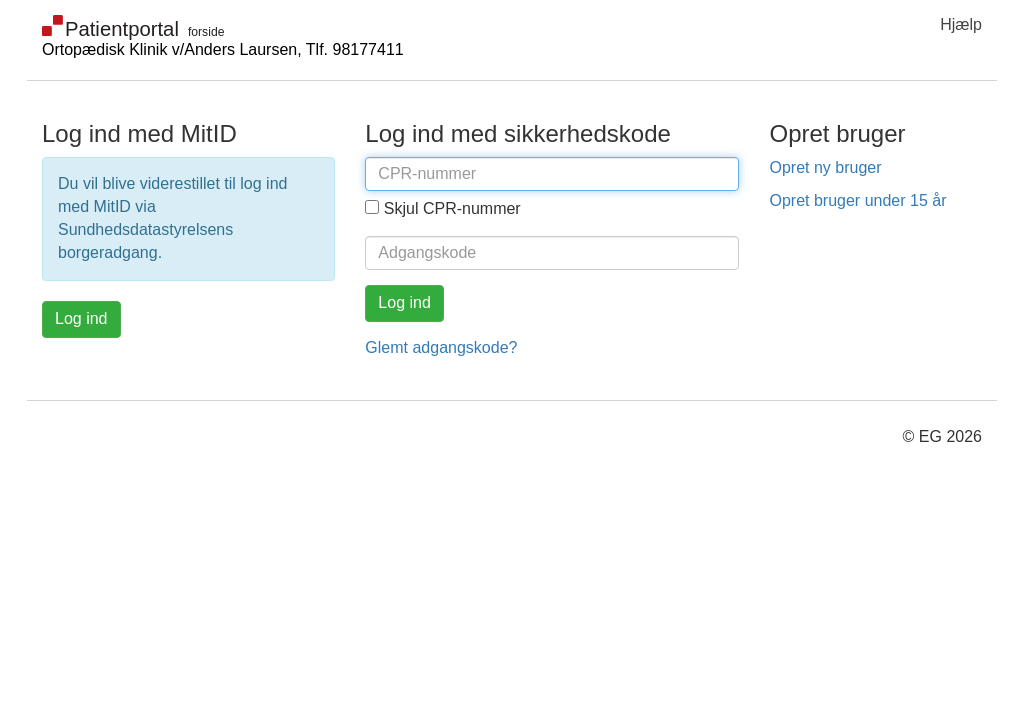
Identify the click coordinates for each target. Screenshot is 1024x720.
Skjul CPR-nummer (452, 208)
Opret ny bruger (825, 167)
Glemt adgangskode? (441, 347)
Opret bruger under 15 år (857, 200)
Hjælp (961, 24)
